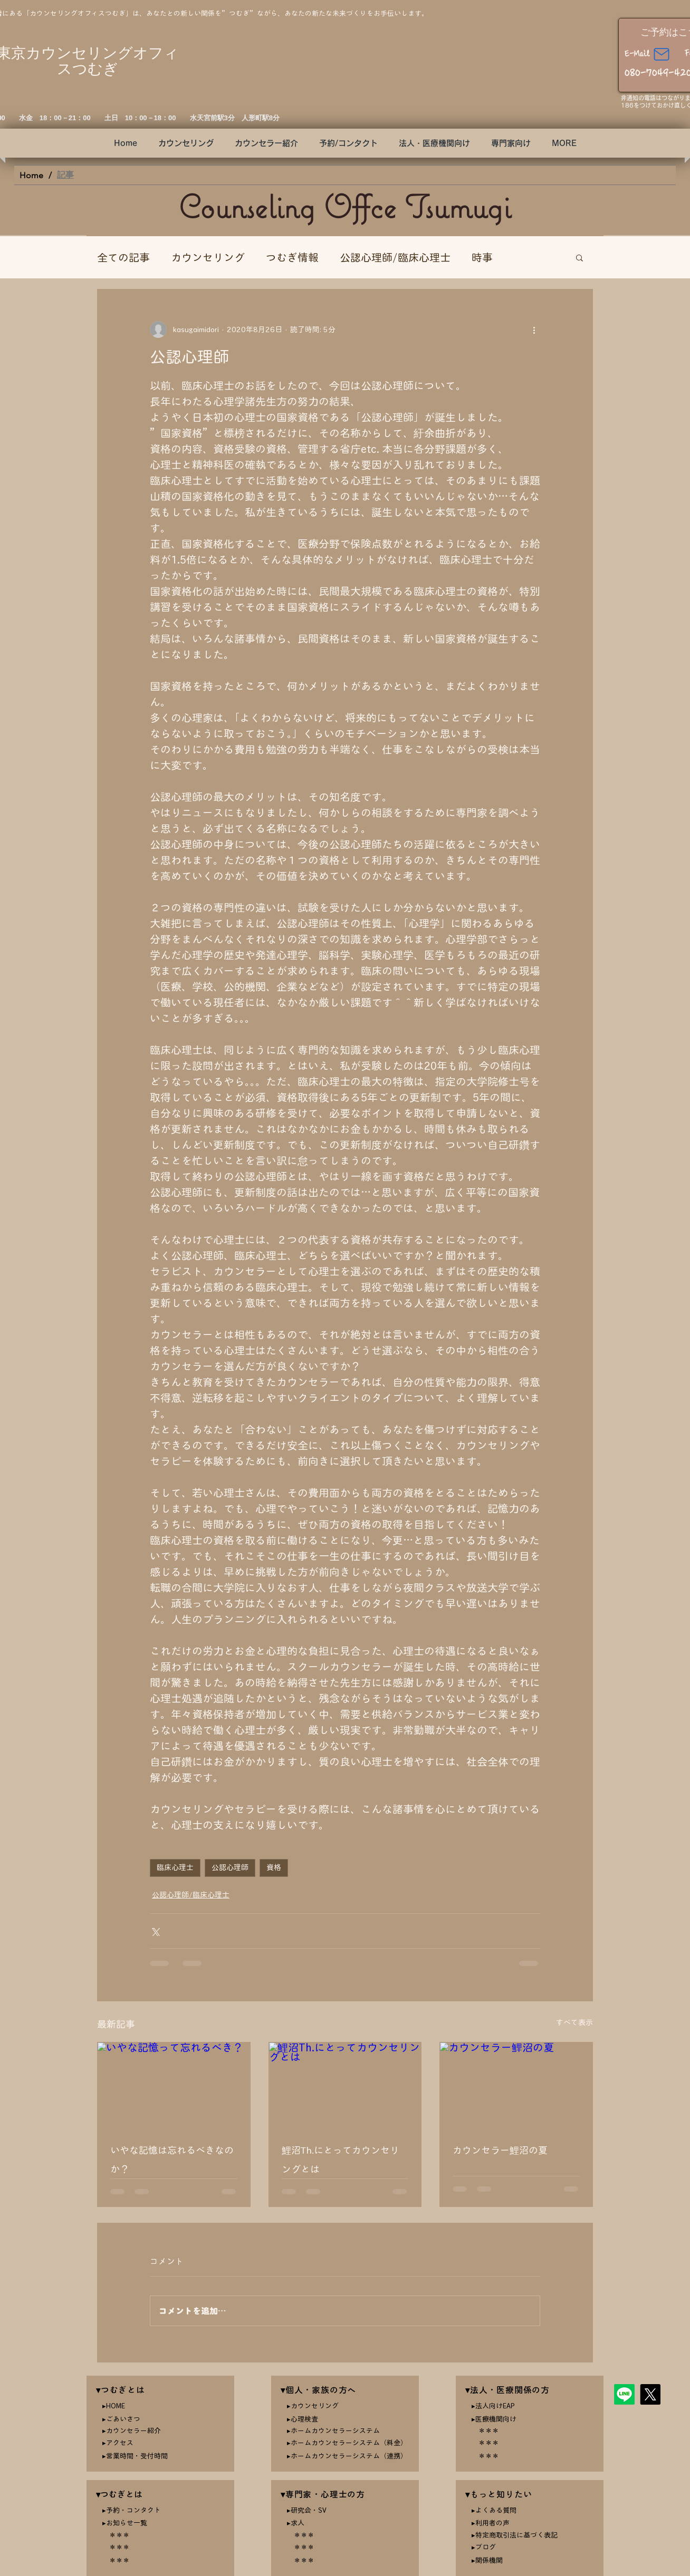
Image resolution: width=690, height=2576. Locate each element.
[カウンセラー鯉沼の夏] (516, 2085)
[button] (434, 143)
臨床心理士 (175, 1867)
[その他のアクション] (534, 329)
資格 (273, 1867)
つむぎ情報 (292, 257)
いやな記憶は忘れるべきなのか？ (172, 2159)
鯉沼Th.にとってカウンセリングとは (340, 2159)
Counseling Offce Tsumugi (344, 206)
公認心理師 (230, 1867)
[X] (650, 2394)
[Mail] (661, 54)
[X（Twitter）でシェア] (155, 1931)
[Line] (624, 2394)
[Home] (31, 175)
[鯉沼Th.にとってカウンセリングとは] (345, 2085)
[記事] (65, 175)
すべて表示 (574, 2022)
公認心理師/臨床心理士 (395, 257)
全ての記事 (123, 257)
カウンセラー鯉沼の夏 (500, 2150)
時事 (482, 257)
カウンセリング (208, 257)
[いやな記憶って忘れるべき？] (174, 2085)
